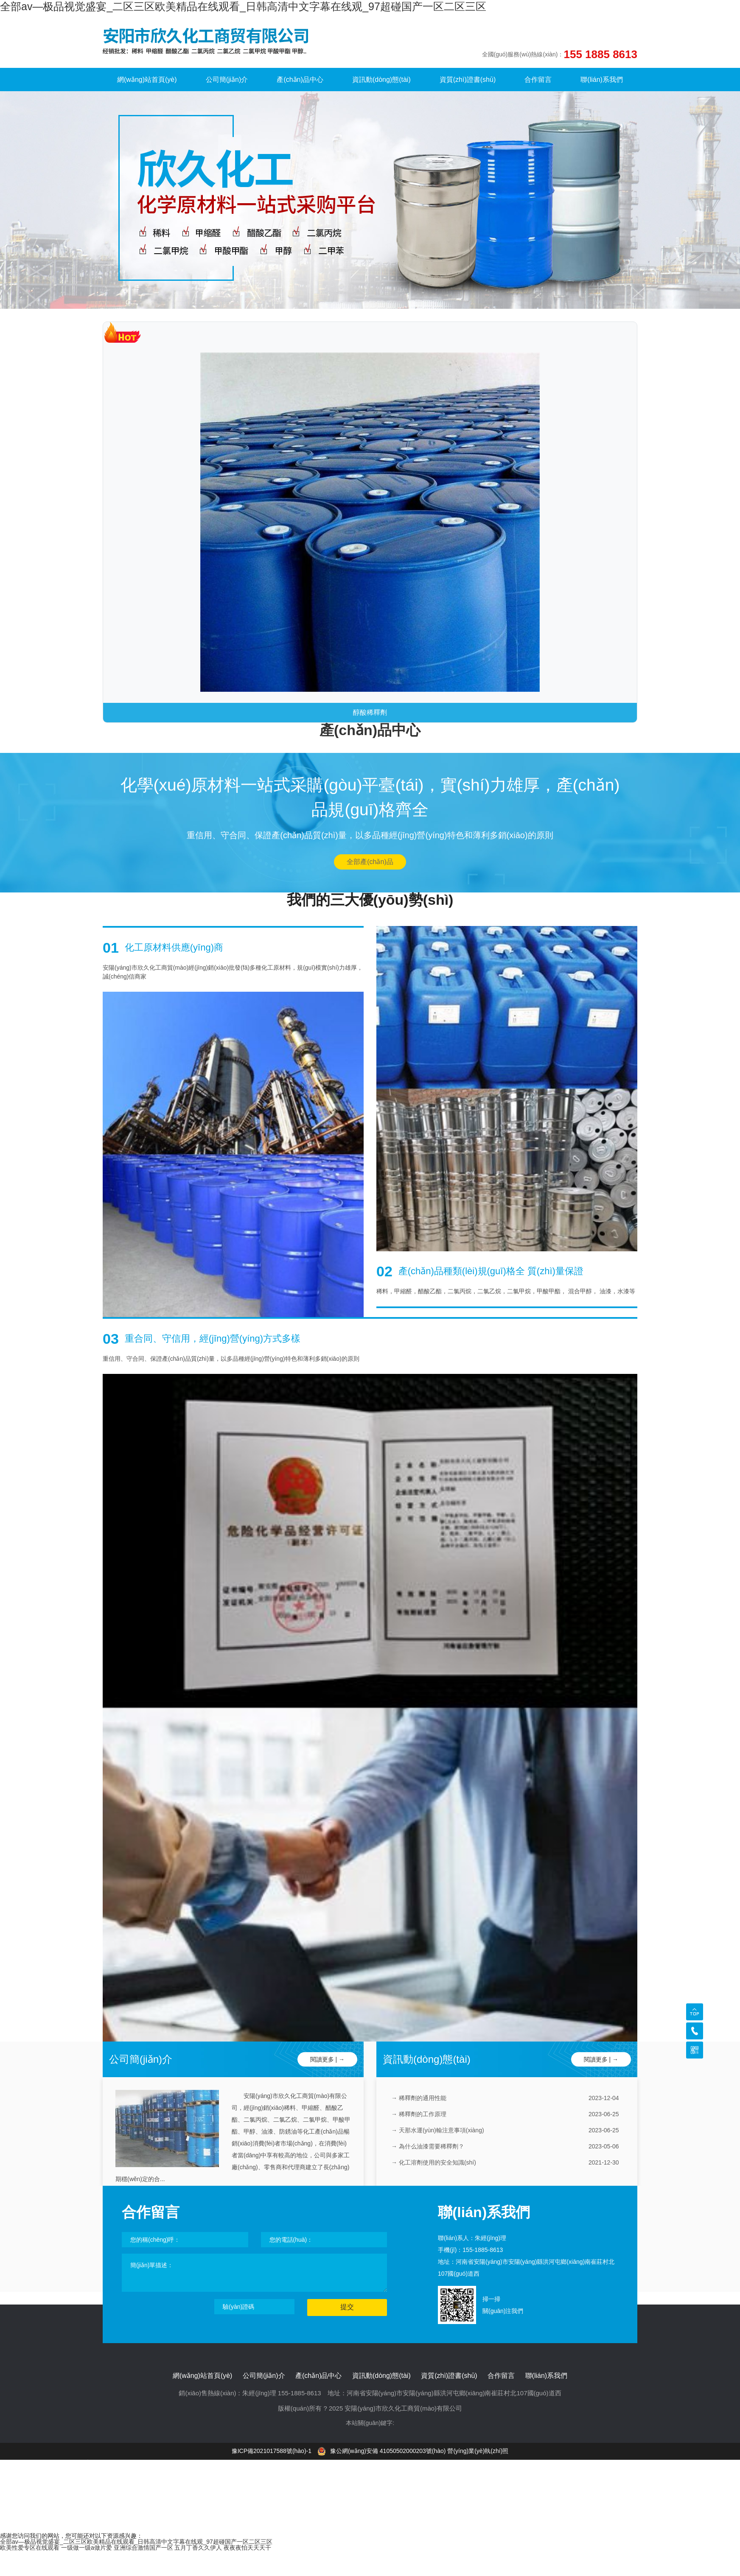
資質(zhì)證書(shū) (468, 79)
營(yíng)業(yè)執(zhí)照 (477, 2450)
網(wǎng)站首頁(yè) (147, 79)
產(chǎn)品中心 (300, 79)
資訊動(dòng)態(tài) (381, 79)
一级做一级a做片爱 (86, 2547)
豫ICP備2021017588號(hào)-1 (271, 2450)
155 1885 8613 (600, 54)
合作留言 (538, 79)
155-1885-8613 (482, 2249)
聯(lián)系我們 (601, 79)
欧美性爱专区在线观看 (29, 2547)
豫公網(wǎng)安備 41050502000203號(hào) (381, 2450)
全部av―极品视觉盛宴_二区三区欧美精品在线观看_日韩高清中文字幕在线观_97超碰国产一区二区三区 (243, 6)
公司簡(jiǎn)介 (227, 79)
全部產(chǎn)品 (370, 861)
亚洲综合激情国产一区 (143, 2547)
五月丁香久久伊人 (198, 2547)
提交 (347, 2306)
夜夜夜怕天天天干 (247, 2547)
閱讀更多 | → (327, 2059)
